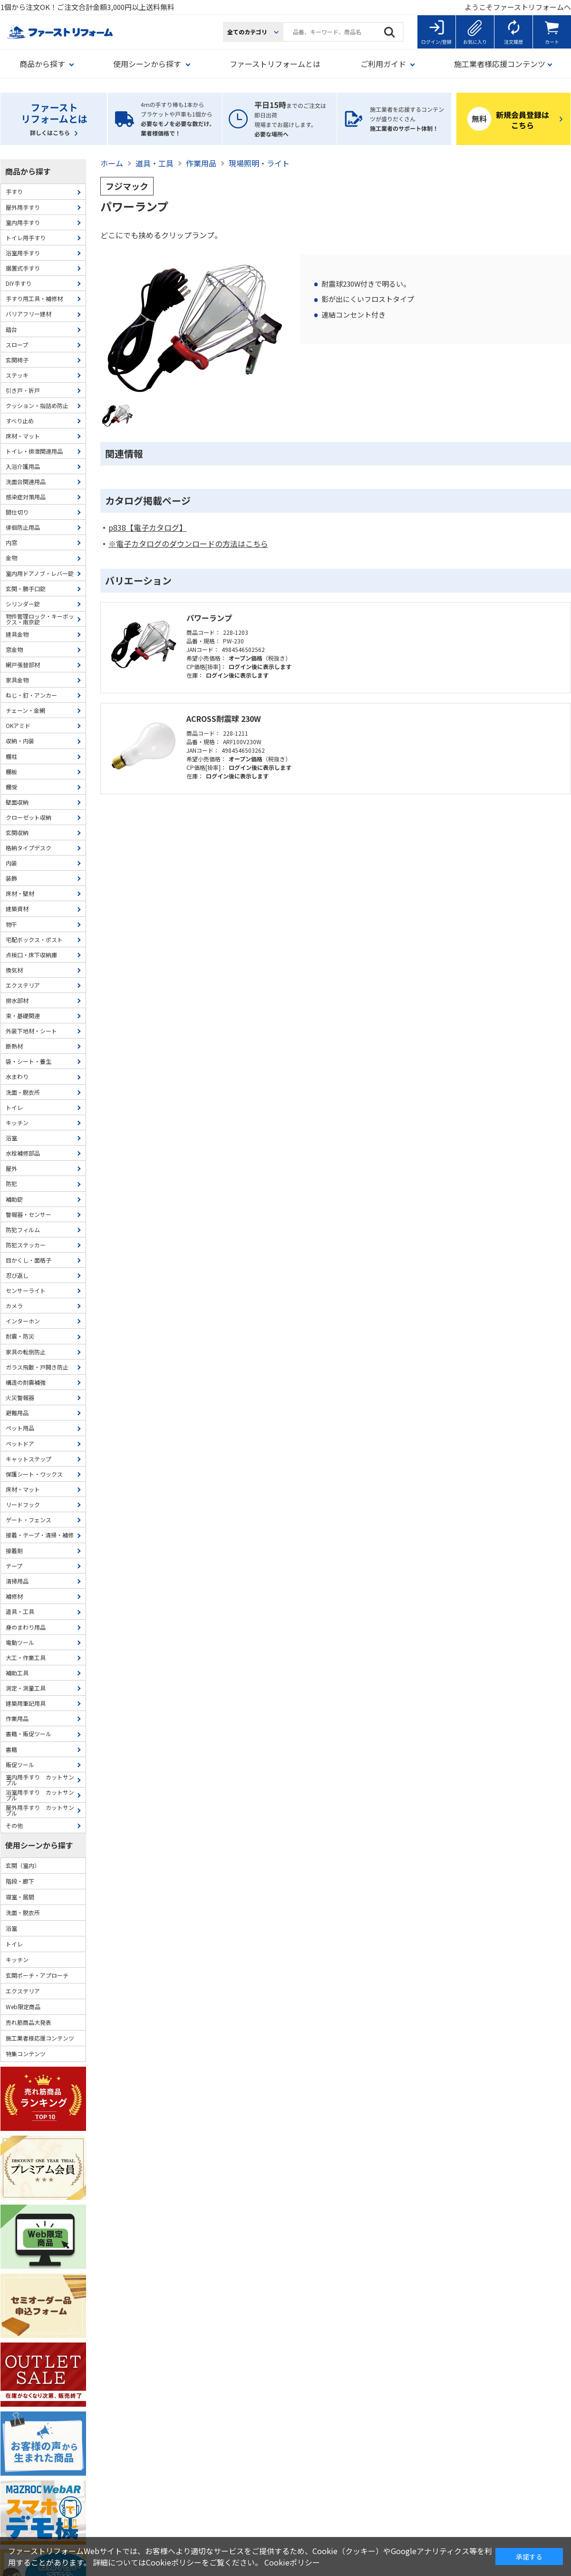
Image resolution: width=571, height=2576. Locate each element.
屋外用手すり (23, 207)
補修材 (14, 1596)
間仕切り (17, 512)
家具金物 (17, 680)
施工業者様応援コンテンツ (40, 2038)
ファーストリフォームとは (275, 63)
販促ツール (20, 1764)
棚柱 (11, 756)
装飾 (11, 878)
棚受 (11, 787)
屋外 (11, 1168)
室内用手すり (23, 222)
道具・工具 (20, 1611)
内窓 (11, 542)
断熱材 (14, 1046)
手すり (14, 191)
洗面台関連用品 (26, 481)
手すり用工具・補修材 (34, 298)
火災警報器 (20, 1397)
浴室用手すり (23, 253)
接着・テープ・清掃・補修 (40, 1535)
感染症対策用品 (26, 497)
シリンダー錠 (23, 604)
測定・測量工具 (26, 1688)
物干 (11, 924)
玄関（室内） (23, 1865)
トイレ (14, 1107)
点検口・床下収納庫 (31, 955)
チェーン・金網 (25, 710)
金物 (11, 558)
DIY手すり (18, 283)
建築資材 (17, 908)
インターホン (23, 1321)
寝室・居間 (20, 1897)
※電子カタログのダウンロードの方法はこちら (188, 544)
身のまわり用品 (26, 1627)
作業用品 (17, 1718)
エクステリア (23, 985)
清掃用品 (17, 1581)
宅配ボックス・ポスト (34, 939)
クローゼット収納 (28, 817)
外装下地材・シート (31, 1031)
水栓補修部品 (23, 1153)
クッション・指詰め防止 (37, 405)
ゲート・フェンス (28, 1520)
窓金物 (14, 649)
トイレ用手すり (26, 237)
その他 (14, 1825)
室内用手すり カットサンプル (40, 1780)
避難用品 (17, 1413)
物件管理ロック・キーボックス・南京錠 (40, 619)
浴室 (11, 1138)
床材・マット (23, 436)
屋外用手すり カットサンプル (40, 1810)
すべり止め (20, 421)
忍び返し (17, 1275)
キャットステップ (28, 1459)
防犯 (11, 1183)
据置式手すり (23, 268)
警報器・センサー (28, 1214)
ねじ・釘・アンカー (31, 695)
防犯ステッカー (26, 1245)
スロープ (17, 344)
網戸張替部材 (23, 665)
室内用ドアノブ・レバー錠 (40, 573)
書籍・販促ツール (28, 1734)
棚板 (11, 772)
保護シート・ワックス (34, 1474)
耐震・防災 (20, 1336)
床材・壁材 (20, 893)
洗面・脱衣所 (23, 1092)
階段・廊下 (20, 1881)
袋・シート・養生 (28, 1061)
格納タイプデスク (28, 848)
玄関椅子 (17, 360)
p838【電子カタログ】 (147, 528)
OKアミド (18, 725)
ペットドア (20, 1443)
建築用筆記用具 (26, 1703)
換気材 (14, 970)
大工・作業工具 (26, 1657)
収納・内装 (20, 741)
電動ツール (20, 1642)
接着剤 (14, 1550)
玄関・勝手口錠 (26, 588)
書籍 (11, 1749)
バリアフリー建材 (28, 314)
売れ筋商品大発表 (28, 2022)
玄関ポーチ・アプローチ (37, 1975)
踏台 (11, 329)
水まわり (17, 1076)
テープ (14, 1566)
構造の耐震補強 (26, 1382)
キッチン (17, 1122)
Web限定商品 (23, 2006)
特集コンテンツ (26, 2054)
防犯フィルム (23, 1229)
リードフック (23, 1504)
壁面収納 (17, 802)
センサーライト (26, 1290)
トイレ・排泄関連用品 (34, 451)
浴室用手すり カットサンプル (40, 1795)
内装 (11, 863)
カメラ (14, 1306)
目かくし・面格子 (28, 1260)
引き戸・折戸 (23, 390)
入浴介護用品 (23, 466)
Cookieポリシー (292, 2562)
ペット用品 (20, 1428)
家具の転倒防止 (26, 1352)
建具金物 (17, 634)
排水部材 (17, 1000)
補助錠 (14, 1199)
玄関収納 (17, 832)
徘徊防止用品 (23, 527)
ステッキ (17, 375)
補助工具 (17, 1673)
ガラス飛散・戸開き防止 (37, 1367)
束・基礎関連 (23, 1015)
